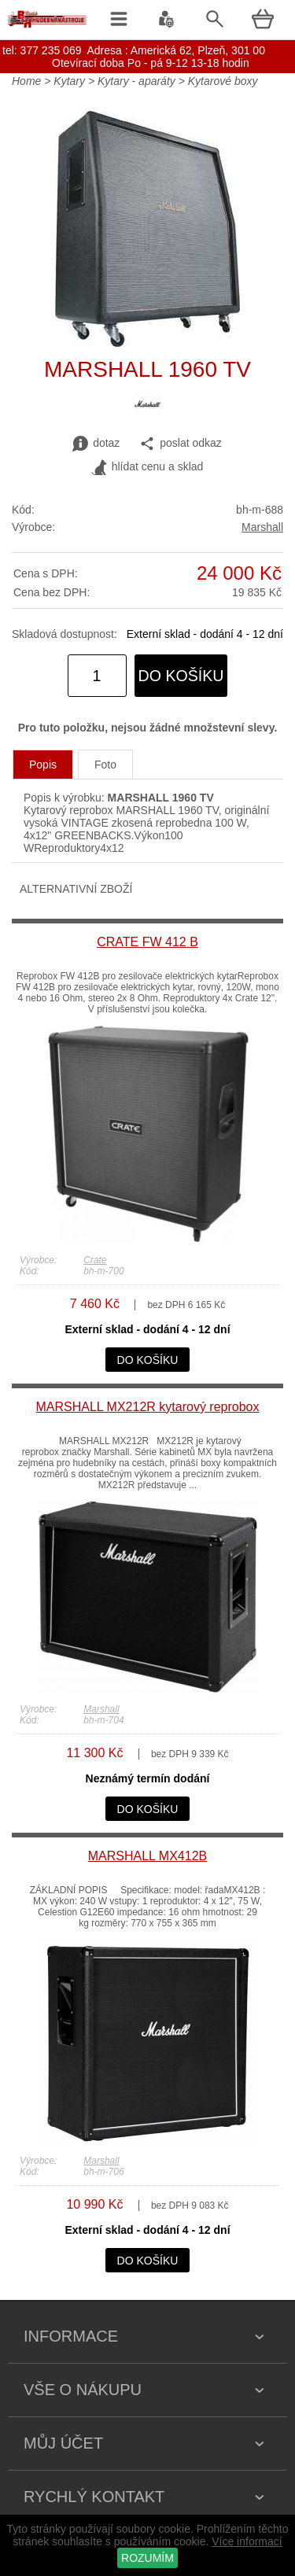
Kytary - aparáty (136, 81)
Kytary (69, 81)
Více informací (247, 2541)
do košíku (181, 675)
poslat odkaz (180, 443)
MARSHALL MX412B (147, 1856)
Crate (94, 1260)
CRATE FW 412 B (147, 942)
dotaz (96, 443)
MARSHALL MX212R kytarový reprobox (148, 1406)
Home (26, 81)
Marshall (262, 527)
